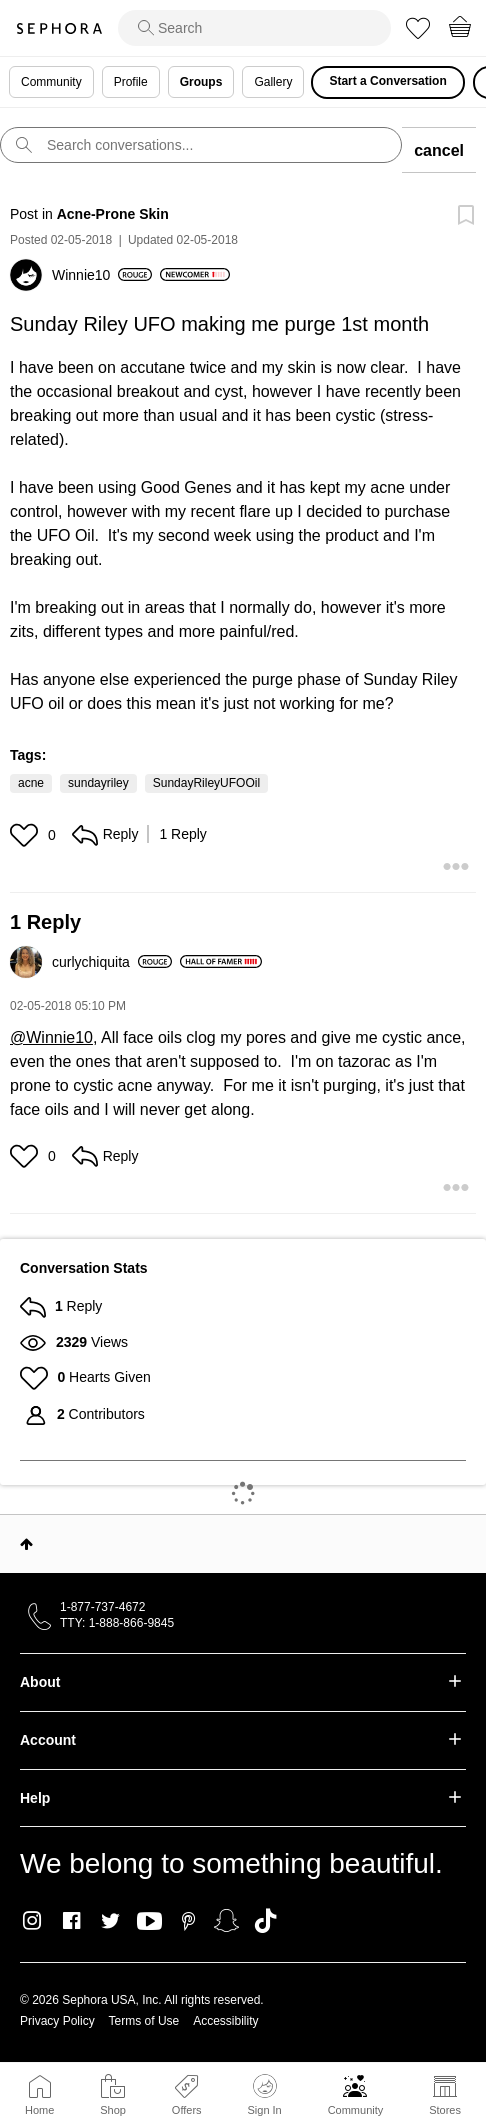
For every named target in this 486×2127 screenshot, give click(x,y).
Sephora (59, 28)
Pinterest (188, 1921)
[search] (254, 28)
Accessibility (225, 2021)
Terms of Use (144, 2021)
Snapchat (226, 1921)
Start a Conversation (387, 81)
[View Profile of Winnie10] (102, 275)
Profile (131, 82)
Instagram (32, 1921)
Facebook (71, 1921)
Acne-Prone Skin (113, 214)
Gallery (273, 82)
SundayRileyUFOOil (206, 783)
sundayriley (98, 783)
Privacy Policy (57, 2021)
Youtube (149, 1922)
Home (39, 2110)
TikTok (265, 1921)
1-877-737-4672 (102, 1607)
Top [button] (26, 1544)
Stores (445, 2110)
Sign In (264, 2095)
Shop (113, 2110)
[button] (26, 835)
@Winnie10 (51, 1037)
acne (31, 783)
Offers (187, 2110)
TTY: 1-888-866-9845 (117, 1623)
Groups (201, 82)
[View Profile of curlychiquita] (112, 962)
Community (356, 2110)
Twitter (110, 1921)
